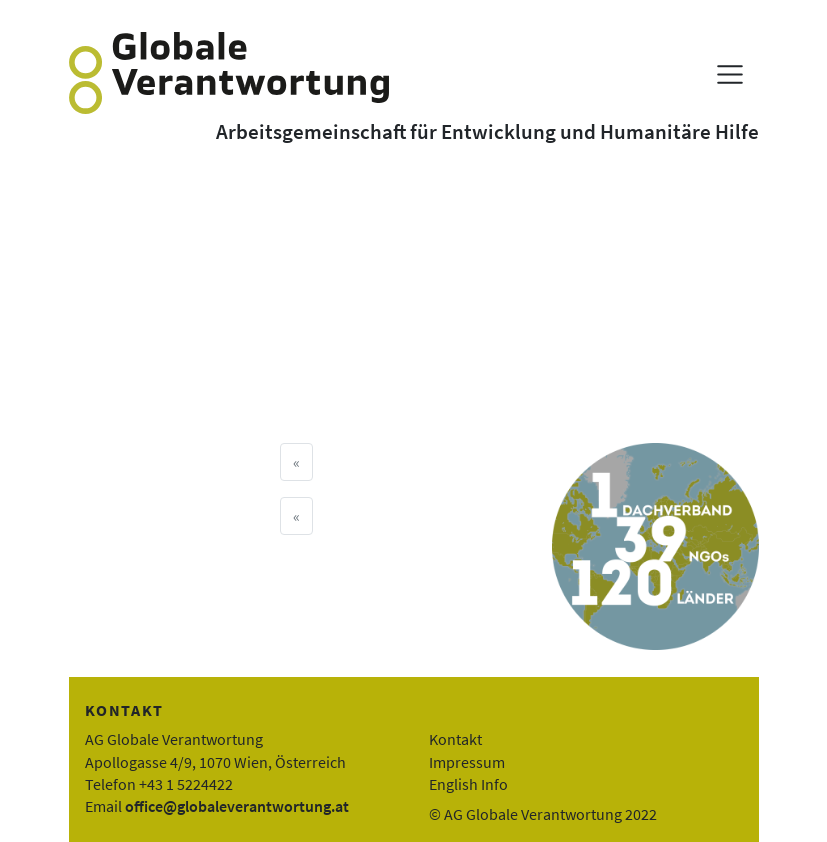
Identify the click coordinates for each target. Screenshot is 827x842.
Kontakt (455, 739)
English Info (468, 784)
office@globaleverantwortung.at (237, 806)
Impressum (467, 762)
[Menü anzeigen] (729, 74)
